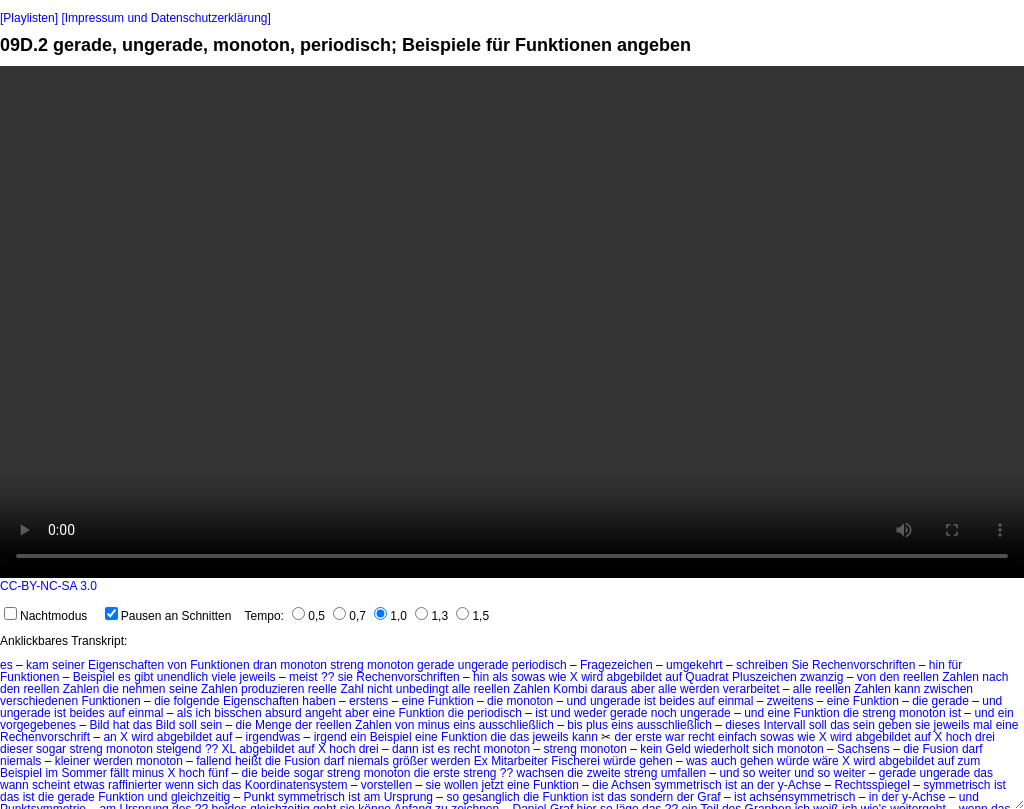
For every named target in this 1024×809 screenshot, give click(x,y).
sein (211, 725)
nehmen (143, 689)
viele (224, 677)
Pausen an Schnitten (168, 616)
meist (303, 677)
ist (650, 701)
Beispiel (94, 677)
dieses (742, 725)
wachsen (540, 773)
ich (203, 713)
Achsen (631, 785)
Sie (799, 665)
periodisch (539, 665)
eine (413, 701)
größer (409, 761)
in (873, 797)
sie (345, 677)
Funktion (451, 701)
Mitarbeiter (519, 761)
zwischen (948, 689)
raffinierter (135, 785)
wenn (179, 785)
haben (318, 701)
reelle (322, 689)
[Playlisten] (29, 18)
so (452, 797)
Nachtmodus (45, 616)
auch (724, 761)
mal (982, 725)
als (499, 677)
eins (464, 725)
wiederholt (721, 749)
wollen (461, 785)
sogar (51, 749)
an (109, 737)
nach (995, 677)
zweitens (790, 701)
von (176, 665)
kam (37, 665)
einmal (735, 701)
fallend (213, 761)
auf (673, 677)
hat (121, 725)
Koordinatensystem (296, 785)
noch (664, 713)
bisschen (237, 713)
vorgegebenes (38, 725)
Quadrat (706, 677)
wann (14, 785)
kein (651, 749)
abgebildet (634, 677)
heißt (248, 761)
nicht (379, 689)
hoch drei (970, 737)
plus (597, 725)
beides (676, 701)
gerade (435, 665)
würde (619, 761)
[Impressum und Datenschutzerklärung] (165, 18)
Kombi (570, 689)
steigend (178, 749)
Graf (708, 797)
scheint (51, 785)
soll (188, 725)
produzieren (272, 689)
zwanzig (821, 677)
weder (590, 713)
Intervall (784, 725)
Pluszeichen (764, 677)
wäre (826, 761)
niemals (20, 761)
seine (183, 689)
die (111, 689)
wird (592, 677)
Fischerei (575, 761)
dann (405, 749)
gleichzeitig (200, 797)
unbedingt (422, 689)
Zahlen (960, 677)
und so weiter (754, 773)
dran (265, 665)
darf (972, 749)
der (303, 725)
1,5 (472, 616)
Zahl (351, 689)
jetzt (493, 785)
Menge (273, 725)
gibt (143, 677)
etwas (88, 785)
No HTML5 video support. (512, 322)
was (696, 761)
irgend (330, 737)
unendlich (182, 677)
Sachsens (863, 749)
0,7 (349, 616)
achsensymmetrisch (802, 797)
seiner (68, 665)
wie (557, 677)
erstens (368, 701)
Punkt (259, 797)
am (372, 797)
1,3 (431, 616)
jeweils (258, 677)
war (674, 737)
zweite (604, 773)
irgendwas (273, 737)
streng (346, 665)
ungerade (483, 665)
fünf (218, 773)
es (6, 665)
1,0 (390, 616)
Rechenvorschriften (863, 665)
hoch (192, 773)
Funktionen (219, 665)
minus (434, 725)
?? (327, 677)
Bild (99, 725)
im (51, 773)
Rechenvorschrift (45, 737)
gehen (655, 761)
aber (643, 689)
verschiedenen (39, 701)
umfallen (683, 773)
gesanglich (490, 797)
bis (574, 725)
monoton (303, 665)
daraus (609, 689)
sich (762, 749)
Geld (678, 749)
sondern (651, 797)
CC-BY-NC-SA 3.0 (48, 586)
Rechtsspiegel (871, 785)
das (142, 725)
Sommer (83, 773)
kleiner (72, 761)
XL (229, 749)
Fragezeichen (616, 665)
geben (894, 725)
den (890, 677)
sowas (528, 677)
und (577, 701)
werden (699, 689)
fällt (119, 773)
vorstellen (386, 785)
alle (461, 689)
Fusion (941, 749)
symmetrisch (687, 785)
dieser (16, 749)
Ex (481, 761)
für (955, 665)
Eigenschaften (126, 665)
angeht (323, 713)
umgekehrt (694, 665)
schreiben (762, 665)
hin (937, 665)
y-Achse (799, 785)
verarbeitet (751, 689)
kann (907, 689)
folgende (196, 701)
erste (648, 737)
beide (275, 773)
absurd (283, 713)
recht (701, 737)
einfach (737, 737)
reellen (921, 677)
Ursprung (408, 797)
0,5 (308, 616)
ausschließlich (516, 725)
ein (1006, 713)
